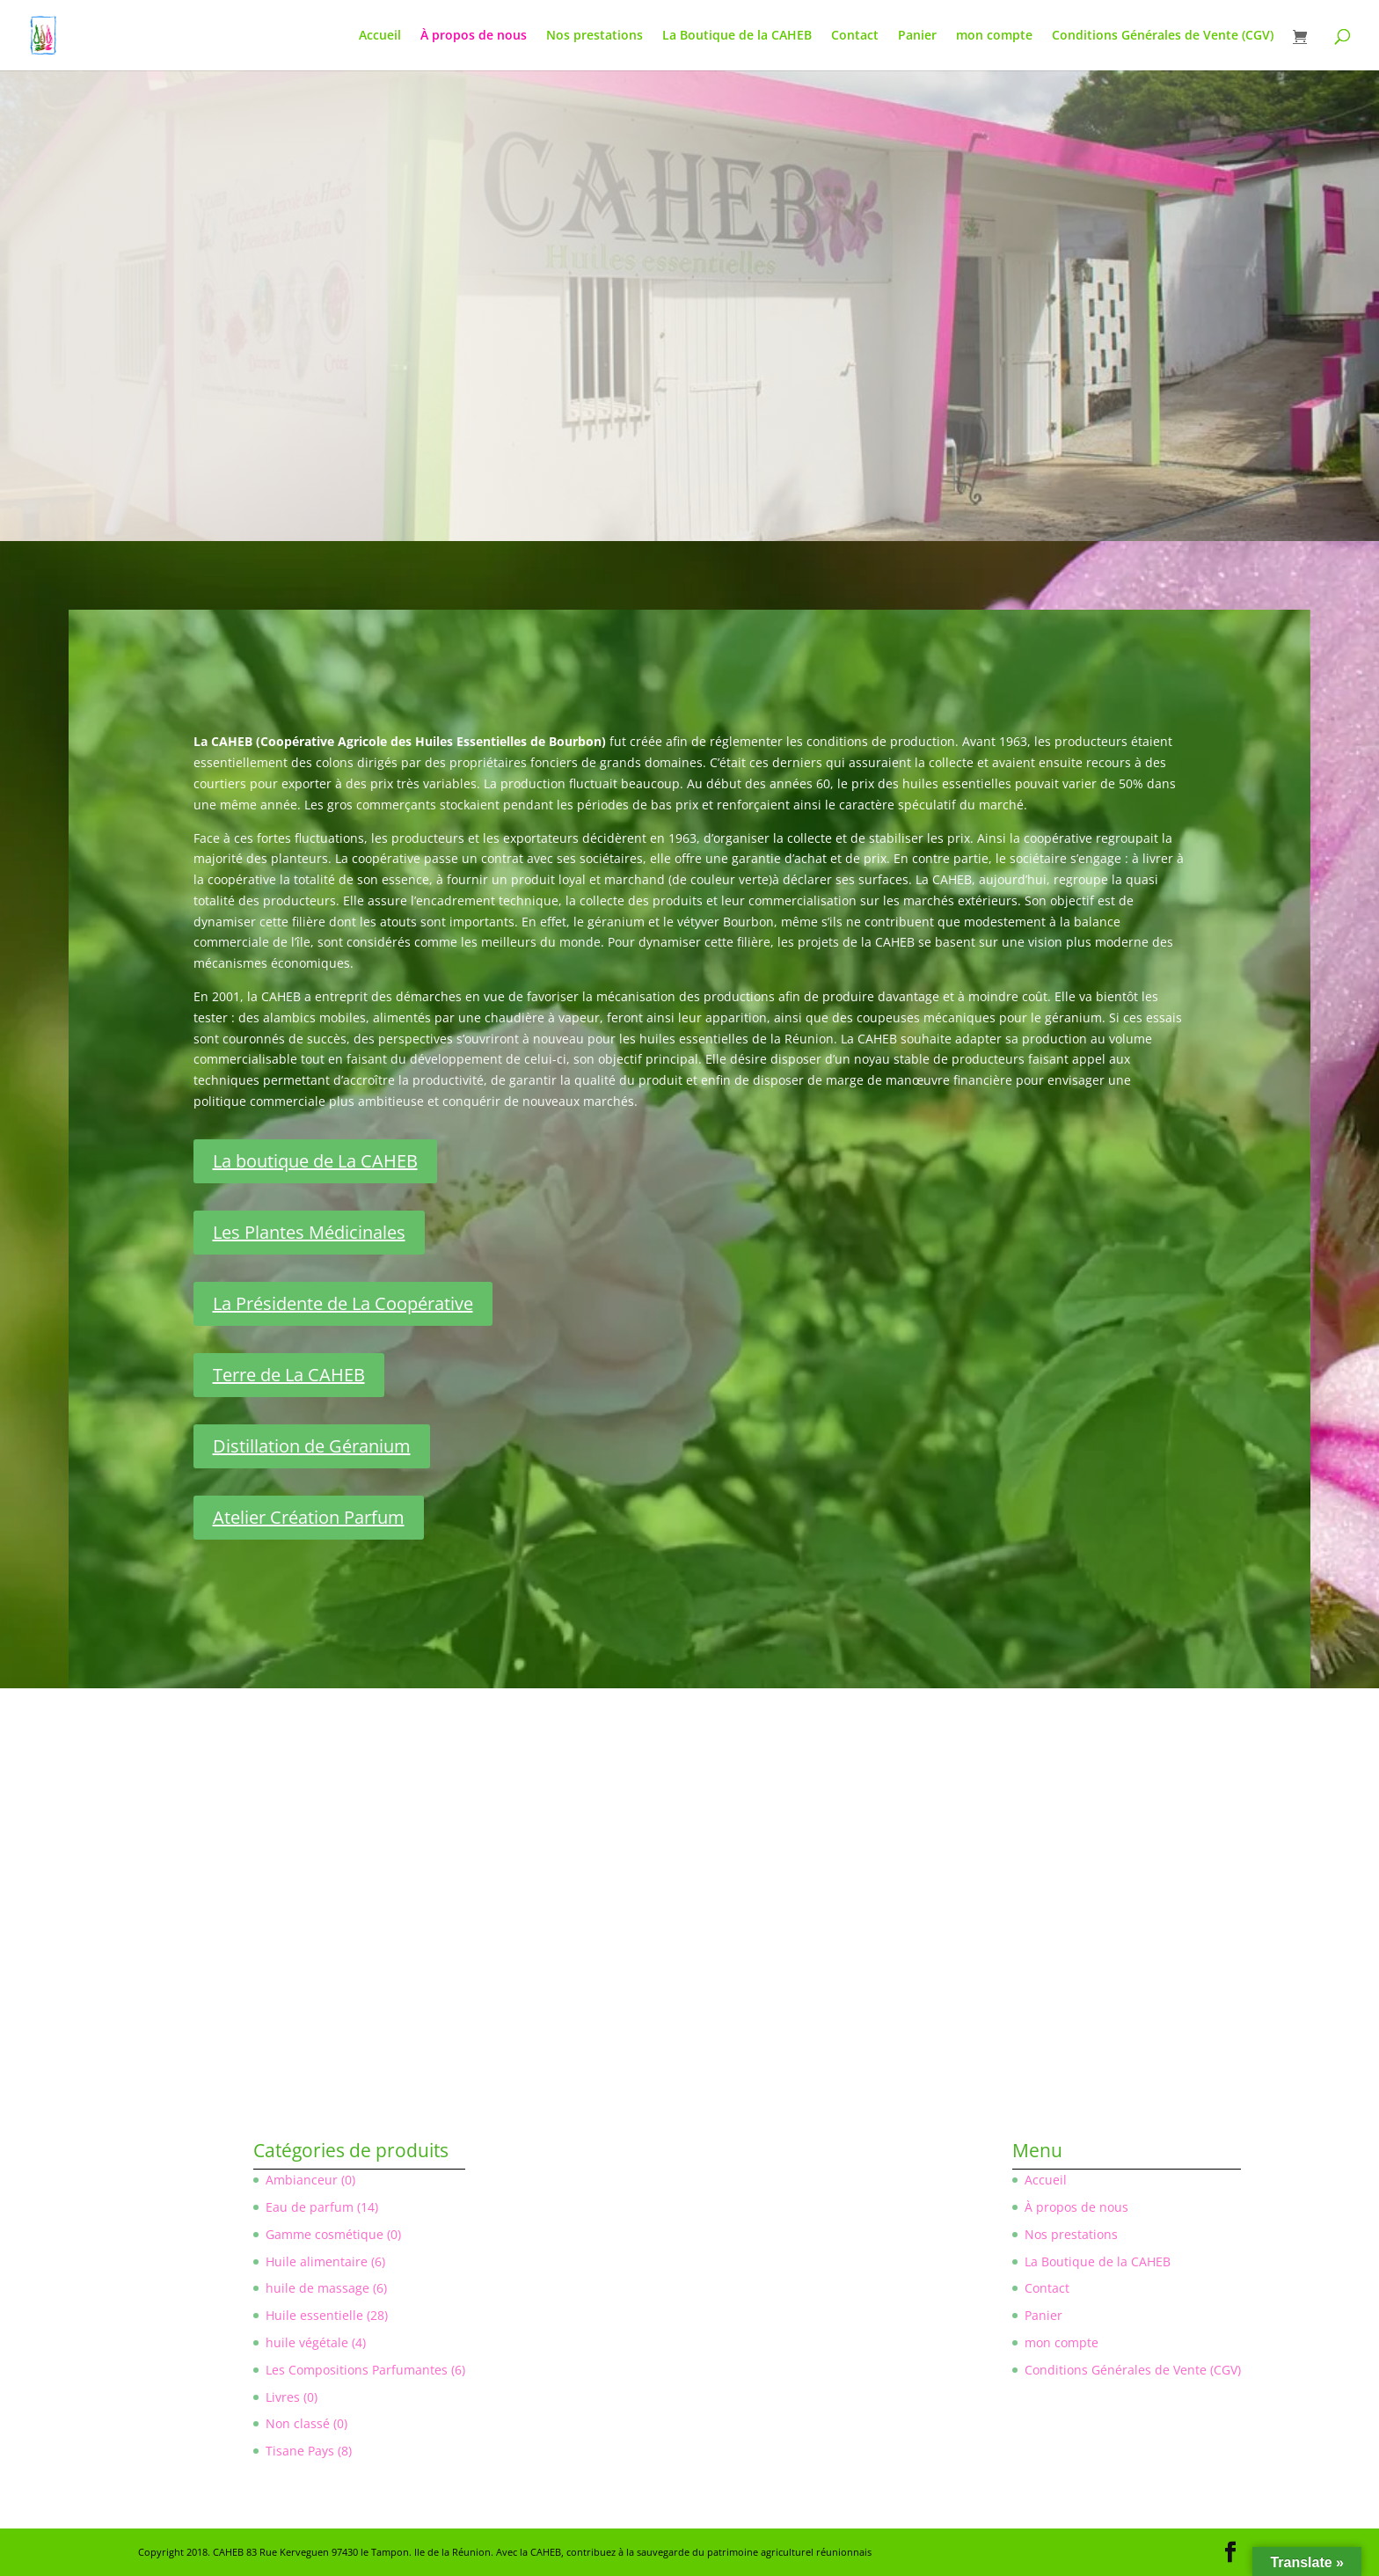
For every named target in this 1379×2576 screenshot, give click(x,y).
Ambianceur (302, 2179)
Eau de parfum (310, 2207)
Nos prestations (594, 36)
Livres (283, 2397)
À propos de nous (473, 36)
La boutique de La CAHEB (315, 1161)
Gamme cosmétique (324, 2234)
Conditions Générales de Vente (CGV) (1162, 36)
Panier (917, 36)
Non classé (298, 2423)
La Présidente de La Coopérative (343, 1303)
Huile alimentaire (317, 2261)
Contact (855, 36)
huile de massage (317, 2288)
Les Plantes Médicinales (309, 1232)
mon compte (994, 36)
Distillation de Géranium (312, 1446)
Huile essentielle (314, 2315)
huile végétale (307, 2342)
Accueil (380, 36)
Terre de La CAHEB (289, 1375)
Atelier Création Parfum (309, 1517)
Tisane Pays (300, 2450)
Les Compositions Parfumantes (357, 2369)
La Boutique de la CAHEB (737, 36)
